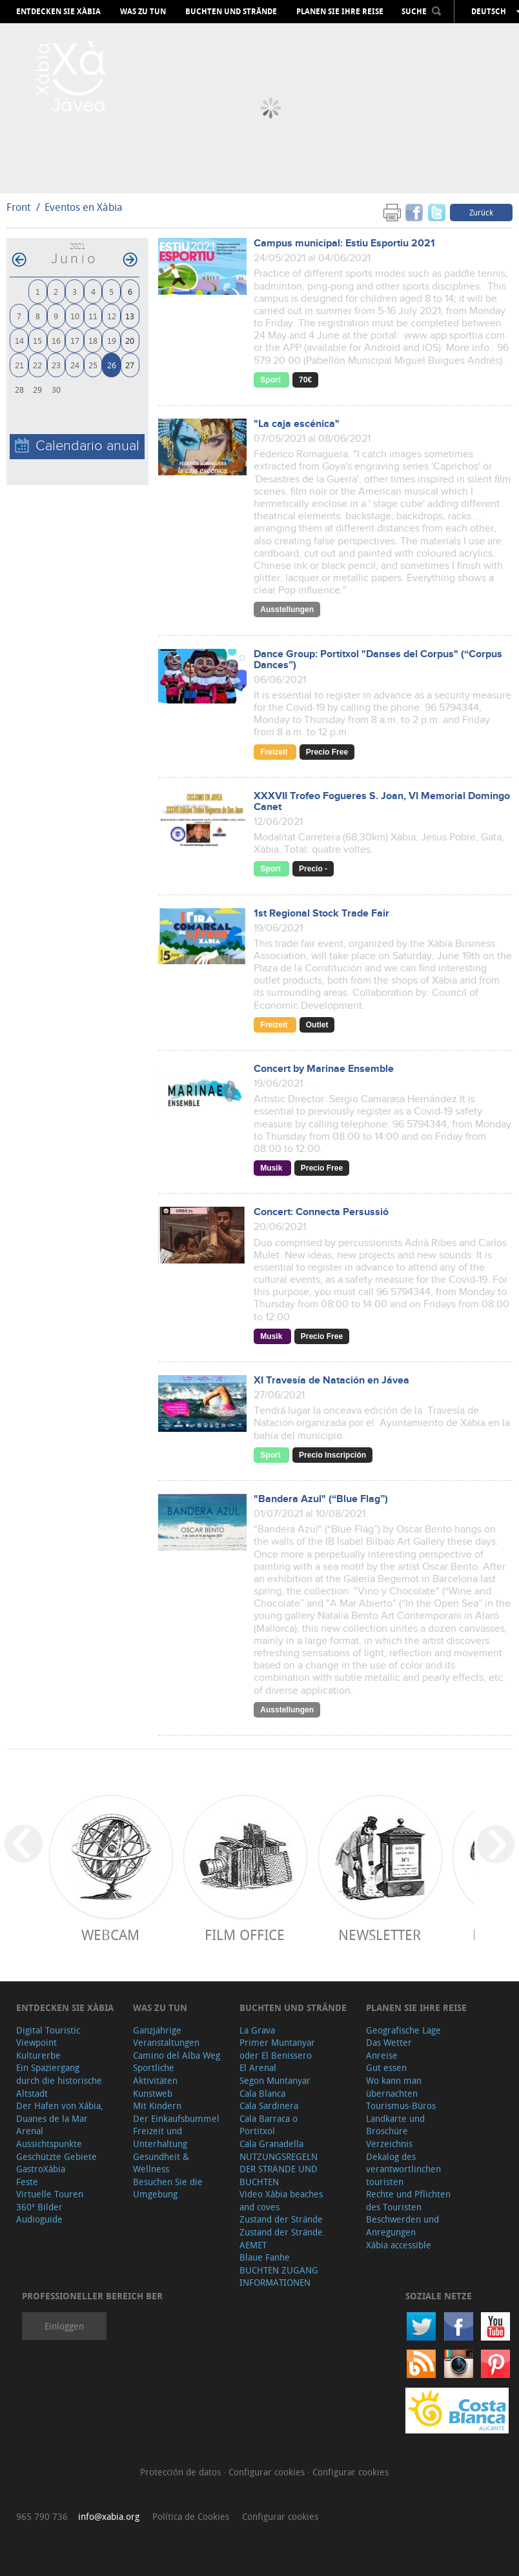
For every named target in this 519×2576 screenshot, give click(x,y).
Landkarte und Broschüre (395, 2124)
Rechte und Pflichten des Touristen (408, 2200)
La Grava (257, 2030)
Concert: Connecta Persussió (321, 1212)
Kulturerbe (38, 2055)
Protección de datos (181, 2472)
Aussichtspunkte (49, 2143)
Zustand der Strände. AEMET (282, 2238)
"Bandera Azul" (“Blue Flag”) (321, 1499)
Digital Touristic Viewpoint (48, 2036)
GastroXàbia (40, 2169)
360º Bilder (39, 2207)
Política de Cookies (190, 2516)
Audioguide (39, 2219)
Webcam (110, 1934)
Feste (27, 2181)
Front (18, 207)
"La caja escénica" (297, 424)
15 (37, 340)
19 (111, 340)
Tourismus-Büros (401, 2105)
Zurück (481, 212)
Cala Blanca (262, 2093)
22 (37, 364)
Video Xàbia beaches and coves (281, 2200)
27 (129, 364)
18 (92, 340)
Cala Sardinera (268, 2105)
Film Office (245, 1934)
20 (129, 340)
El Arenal (257, 2067)
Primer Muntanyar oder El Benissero (277, 2048)
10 (74, 315)
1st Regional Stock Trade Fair (321, 913)
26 (111, 364)
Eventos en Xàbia (84, 207)
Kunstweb (152, 2093)
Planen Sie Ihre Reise (339, 11)
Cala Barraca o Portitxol (268, 2124)
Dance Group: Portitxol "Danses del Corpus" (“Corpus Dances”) (378, 659)
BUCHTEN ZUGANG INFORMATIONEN (278, 2276)
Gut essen (386, 2067)
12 (111, 315)
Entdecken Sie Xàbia (58, 11)
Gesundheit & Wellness (161, 2162)
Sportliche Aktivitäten (155, 2073)
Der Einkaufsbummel (176, 2118)
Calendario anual (77, 446)
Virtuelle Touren (49, 2194)
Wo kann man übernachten (394, 2086)
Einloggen (64, 2326)
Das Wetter (389, 2042)
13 (129, 315)
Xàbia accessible (398, 2245)
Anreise (382, 2055)
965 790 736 (42, 2516)
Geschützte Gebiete (56, 2156)
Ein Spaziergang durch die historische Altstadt (59, 2080)
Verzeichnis (389, 2143)
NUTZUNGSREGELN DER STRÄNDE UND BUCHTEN (278, 2169)
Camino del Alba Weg (176, 2055)
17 (74, 340)
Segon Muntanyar (274, 2080)
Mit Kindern (157, 2105)
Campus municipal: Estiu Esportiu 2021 (344, 243)
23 (56, 364)
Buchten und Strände (231, 11)
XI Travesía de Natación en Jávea (331, 1380)
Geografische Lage (403, 2030)
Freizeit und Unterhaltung (160, 2137)
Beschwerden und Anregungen (402, 2225)
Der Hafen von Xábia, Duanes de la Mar (59, 2112)
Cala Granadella (271, 2143)
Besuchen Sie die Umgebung (168, 2188)
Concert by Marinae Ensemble (324, 1069)
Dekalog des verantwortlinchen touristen (403, 2169)
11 (92, 315)
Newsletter (379, 1934)
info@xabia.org (108, 2516)
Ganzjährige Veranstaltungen (166, 2036)
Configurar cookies (268, 2472)
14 (19, 340)
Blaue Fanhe (264, 2257)
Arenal (29, 2131)
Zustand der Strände (281, 2219)
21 (19, 364)
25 (92, 364)
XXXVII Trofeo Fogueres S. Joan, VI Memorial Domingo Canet (382, 801)
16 (56, 340)
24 (74, 364)
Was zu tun (143, 11)
